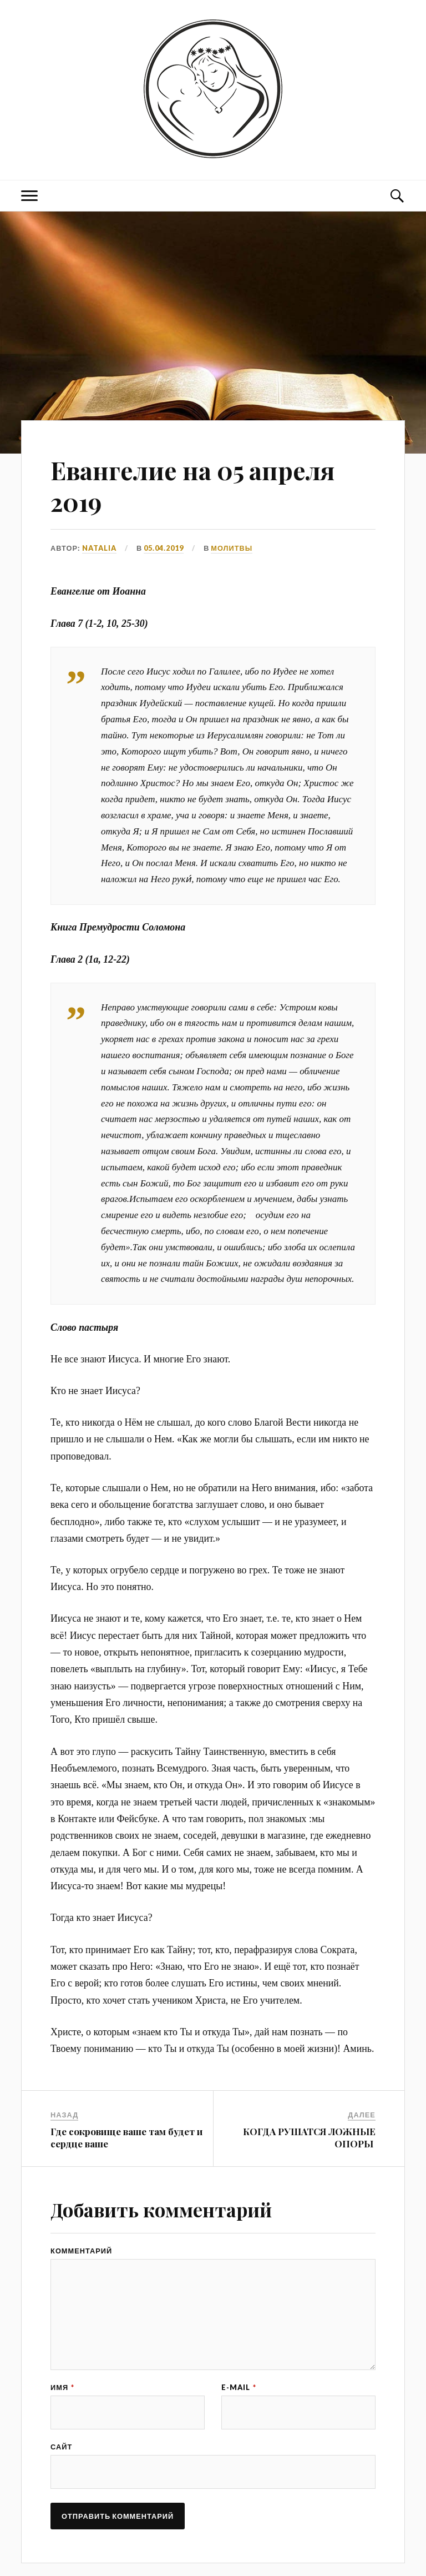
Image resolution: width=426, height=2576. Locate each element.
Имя (62, 2387)
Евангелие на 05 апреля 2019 (192, 486)
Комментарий (81, 2251)
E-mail (238, 2387)
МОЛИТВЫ (231, 548)
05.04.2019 (164, 548)
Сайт (61, 2447)
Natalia (99, 548)
